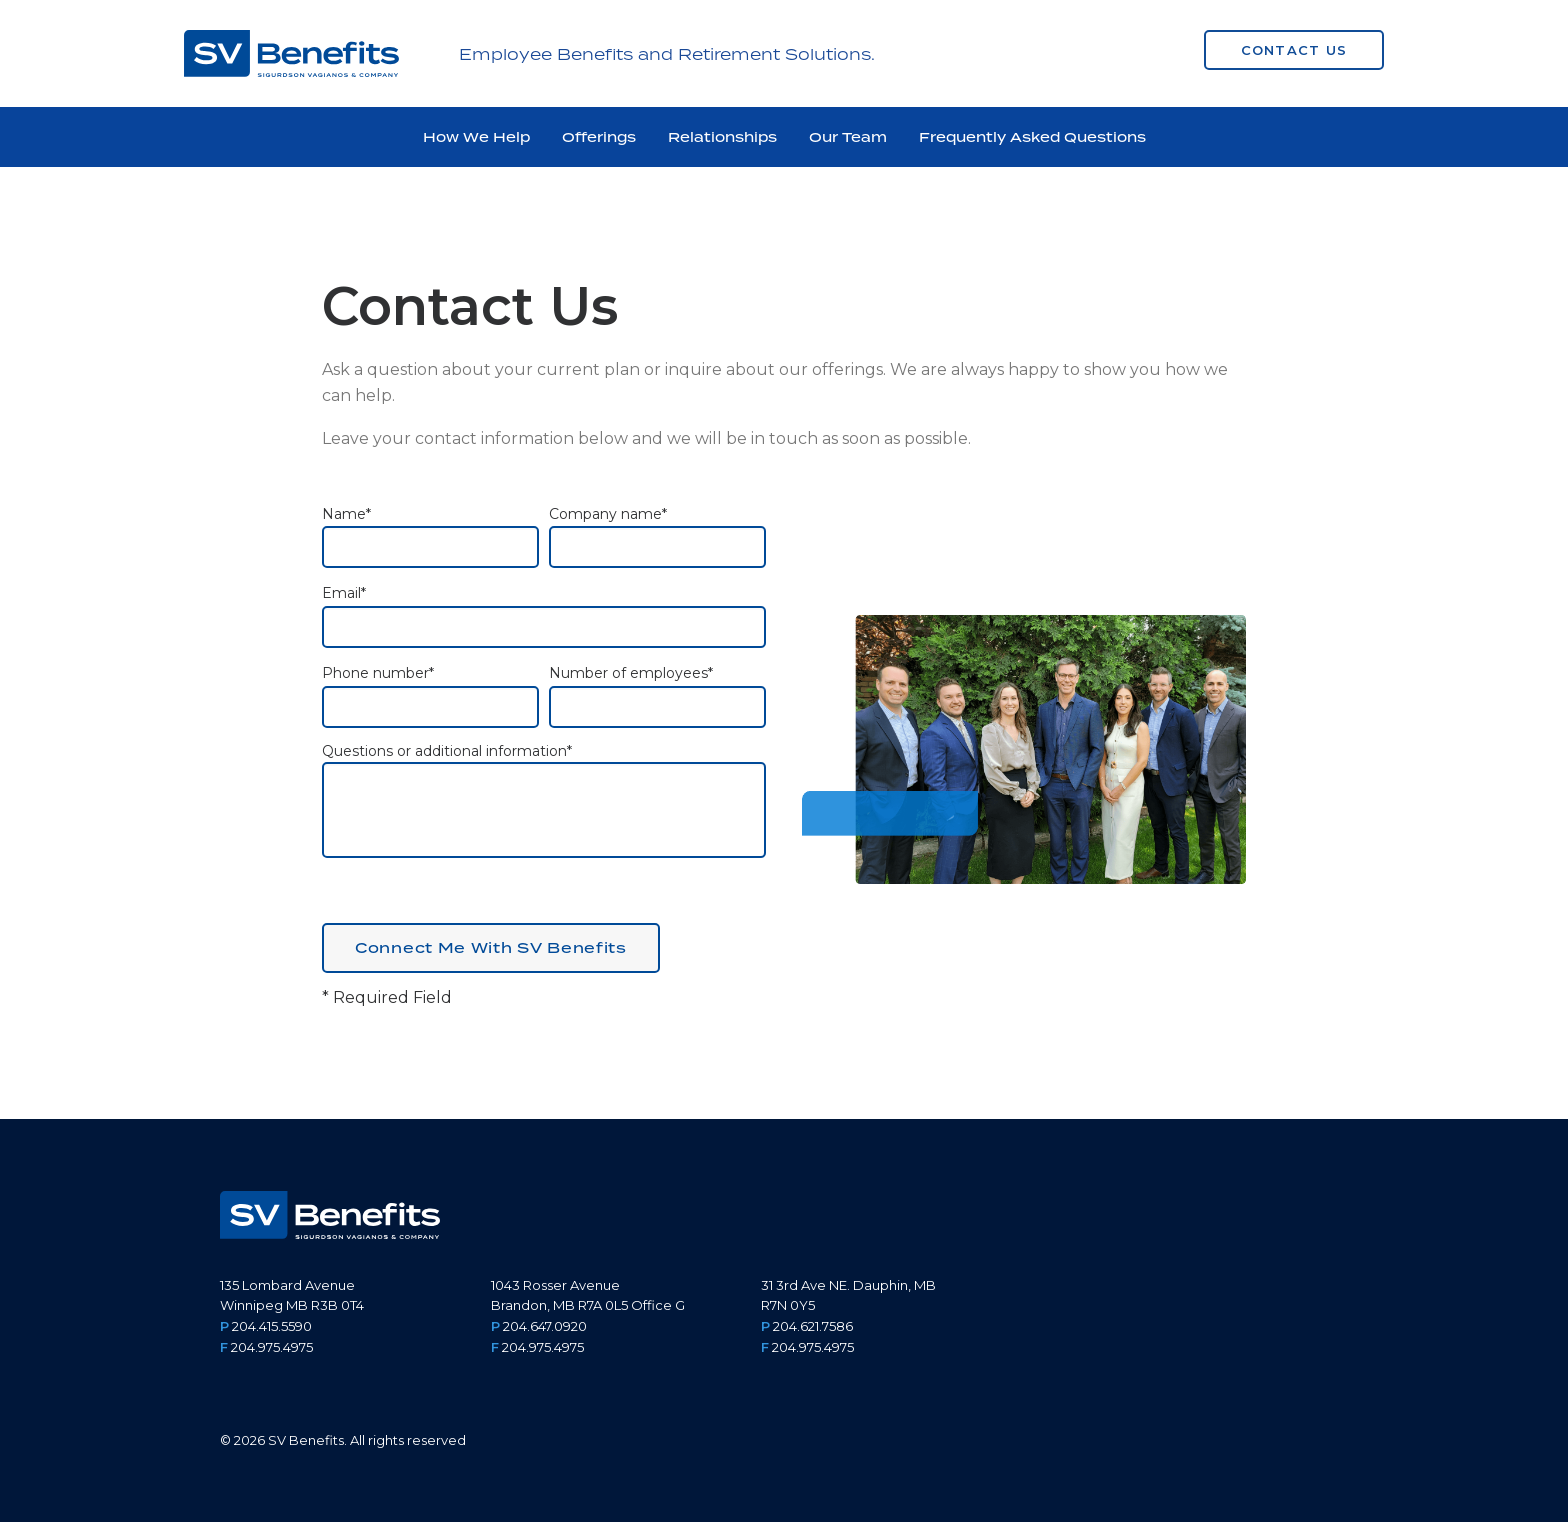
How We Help (476, 137)
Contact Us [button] (1294, 50)
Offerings (599, 137)
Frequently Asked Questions (1032, 137)
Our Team (848, 137)
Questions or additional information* (544, 800)
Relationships (722, 137)
